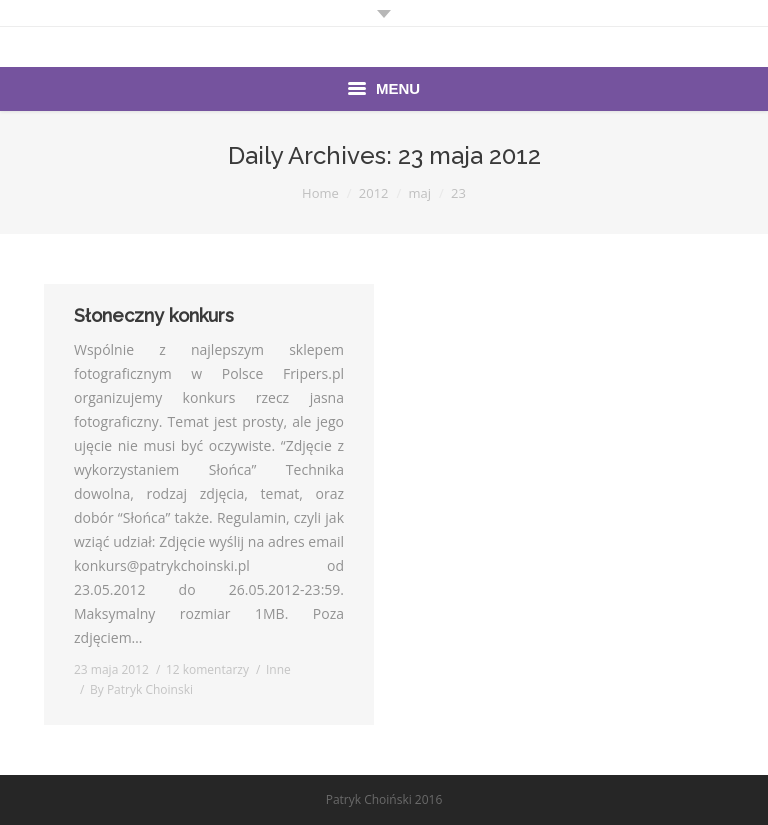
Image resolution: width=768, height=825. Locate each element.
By (141, 689)
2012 (374, 193)
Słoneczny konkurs (154, 315)
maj (420, 193)
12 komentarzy (207, 669)
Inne (278, 669)
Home (320, 193)
